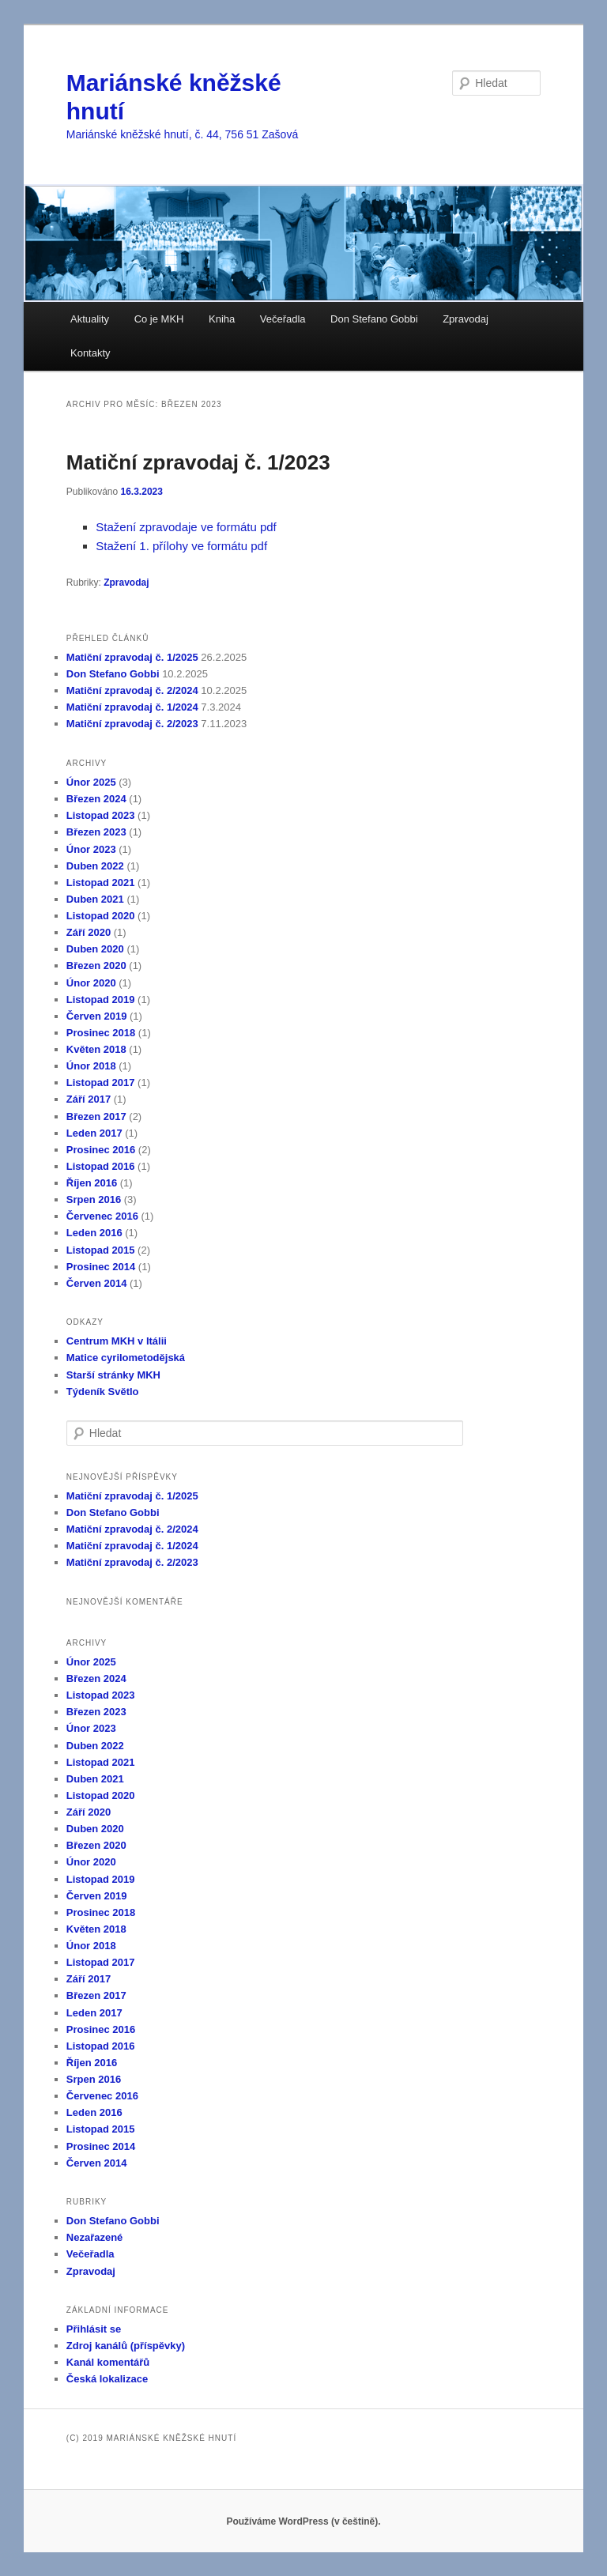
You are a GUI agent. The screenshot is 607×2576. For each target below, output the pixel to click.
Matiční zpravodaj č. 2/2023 (132, 724)
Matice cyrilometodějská (125, 1357)
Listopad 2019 (100, 999)
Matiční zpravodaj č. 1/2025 (132, 657)
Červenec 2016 (102, 1216)
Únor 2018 (91, 1066)
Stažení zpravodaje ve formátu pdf (186, 527)
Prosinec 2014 (100, 1267)
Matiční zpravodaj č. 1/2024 (132, 707)
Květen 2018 (96, 1049)
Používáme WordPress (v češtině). (303, 2521)
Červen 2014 (96, 1283)
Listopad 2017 (100, 1082)
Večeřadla (283, 319)
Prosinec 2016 (100, 1150)
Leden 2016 (94, 1233)
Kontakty (90, 353)
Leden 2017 (94, 1133)
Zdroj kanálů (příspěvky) (125, 2346)
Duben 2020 (95, 949)
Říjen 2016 (91, 1183)
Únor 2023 (91, 849)
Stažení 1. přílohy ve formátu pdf (181, 546)
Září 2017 (88, 1099)
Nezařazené (94, 2237)
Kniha (222, 319)
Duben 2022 (95, 866)
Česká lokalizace (107, 2379)
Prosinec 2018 (100, 1033)
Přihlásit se (93, 2329)
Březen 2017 (96, 1116)
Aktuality (89, 319)
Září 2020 (88, 932)
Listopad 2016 (100, 1166)
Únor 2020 (91, 983)
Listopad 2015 (100, 1250)
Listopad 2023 (100, 815)
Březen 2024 (96, 799)
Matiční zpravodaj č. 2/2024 (132, 690)
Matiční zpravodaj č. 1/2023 (198, 462)
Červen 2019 (96, 1016)
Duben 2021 (95, 899)
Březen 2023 (96, 832)
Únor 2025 (91, 782)
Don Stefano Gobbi (374, 319)
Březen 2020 (96, 965)
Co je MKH (159, 319)
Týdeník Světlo (102, 1391)
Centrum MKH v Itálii (116, 1341)
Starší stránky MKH (113, 1375)
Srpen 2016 (93, 1199)
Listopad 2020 (100, 916)
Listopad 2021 (100, 882)
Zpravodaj (465, 319)
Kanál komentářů (107, 2362)
